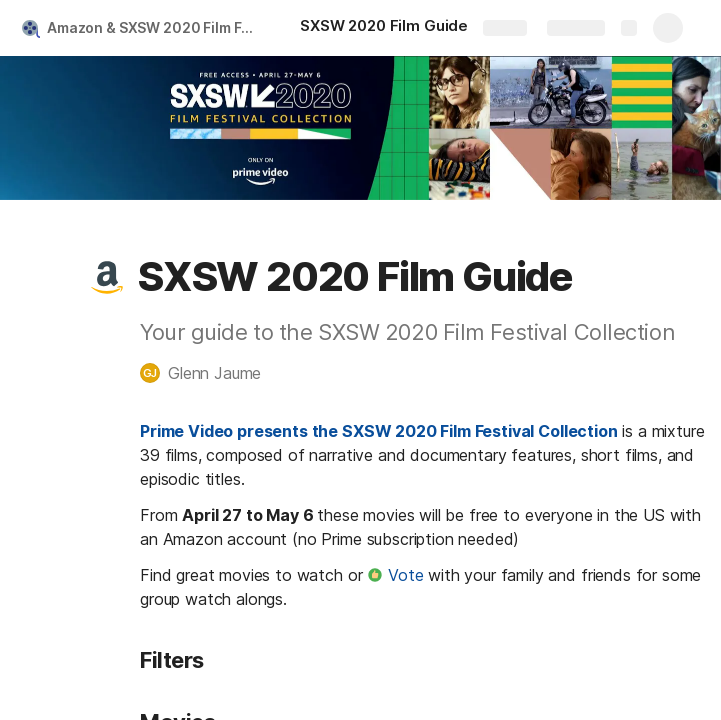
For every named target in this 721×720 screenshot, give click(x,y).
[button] (107, 277)
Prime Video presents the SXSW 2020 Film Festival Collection (379, 431)
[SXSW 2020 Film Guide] (384, 28)
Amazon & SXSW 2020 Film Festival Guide (153, 27)
